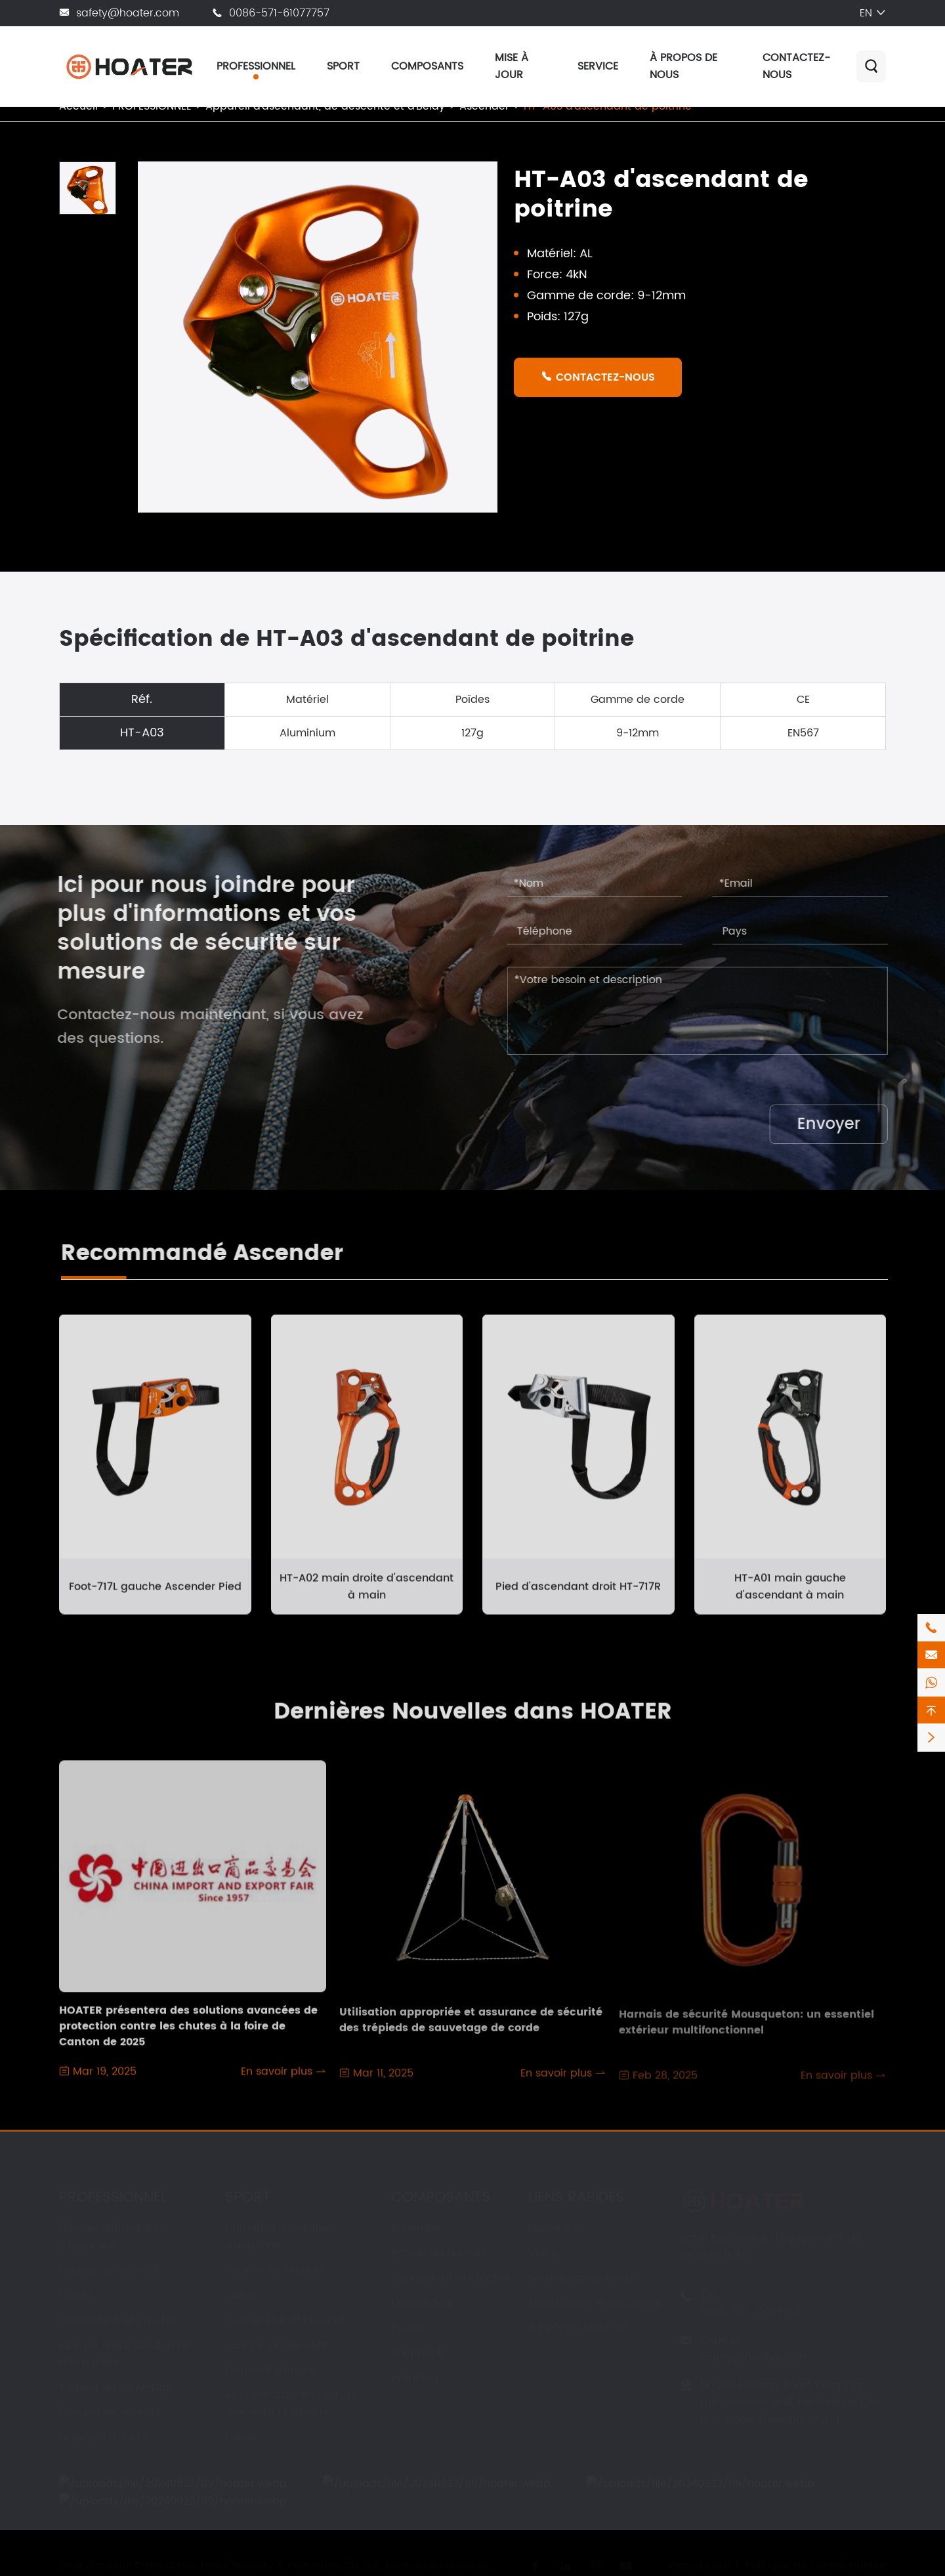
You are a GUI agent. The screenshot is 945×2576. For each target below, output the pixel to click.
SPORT (343, 66)
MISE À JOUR (511, 66)
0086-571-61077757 (279, 13)
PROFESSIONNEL (256, 66)
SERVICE (598, 66)
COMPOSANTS (427, 66)
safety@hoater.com (127, 13)
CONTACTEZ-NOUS (598, 377)
